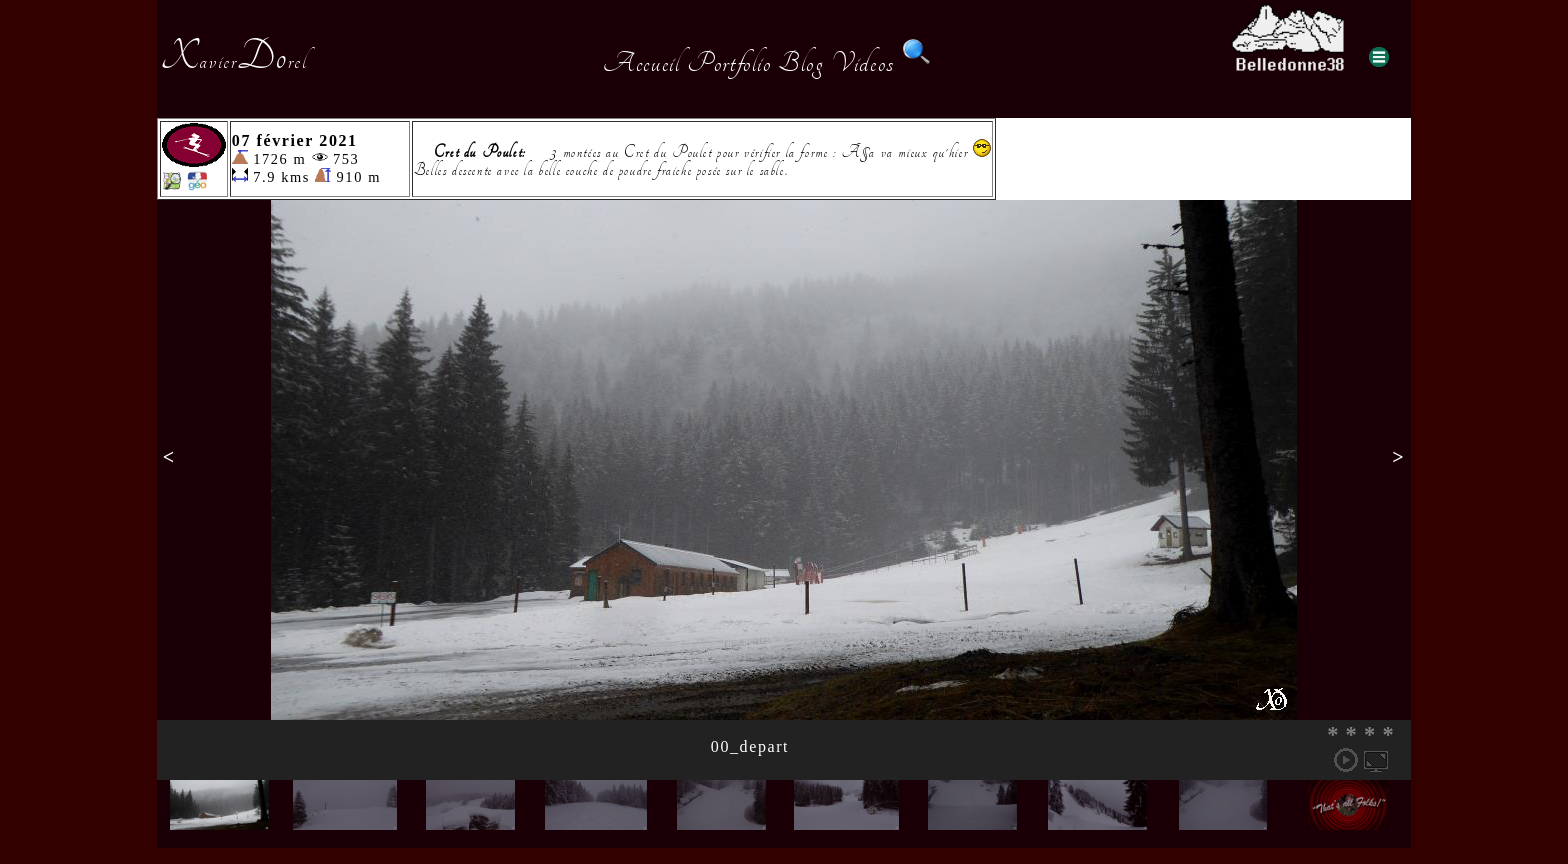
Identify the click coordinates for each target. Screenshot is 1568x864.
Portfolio (729, 63)
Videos (863, 63)
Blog (801, 63)
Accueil (641, 63)
